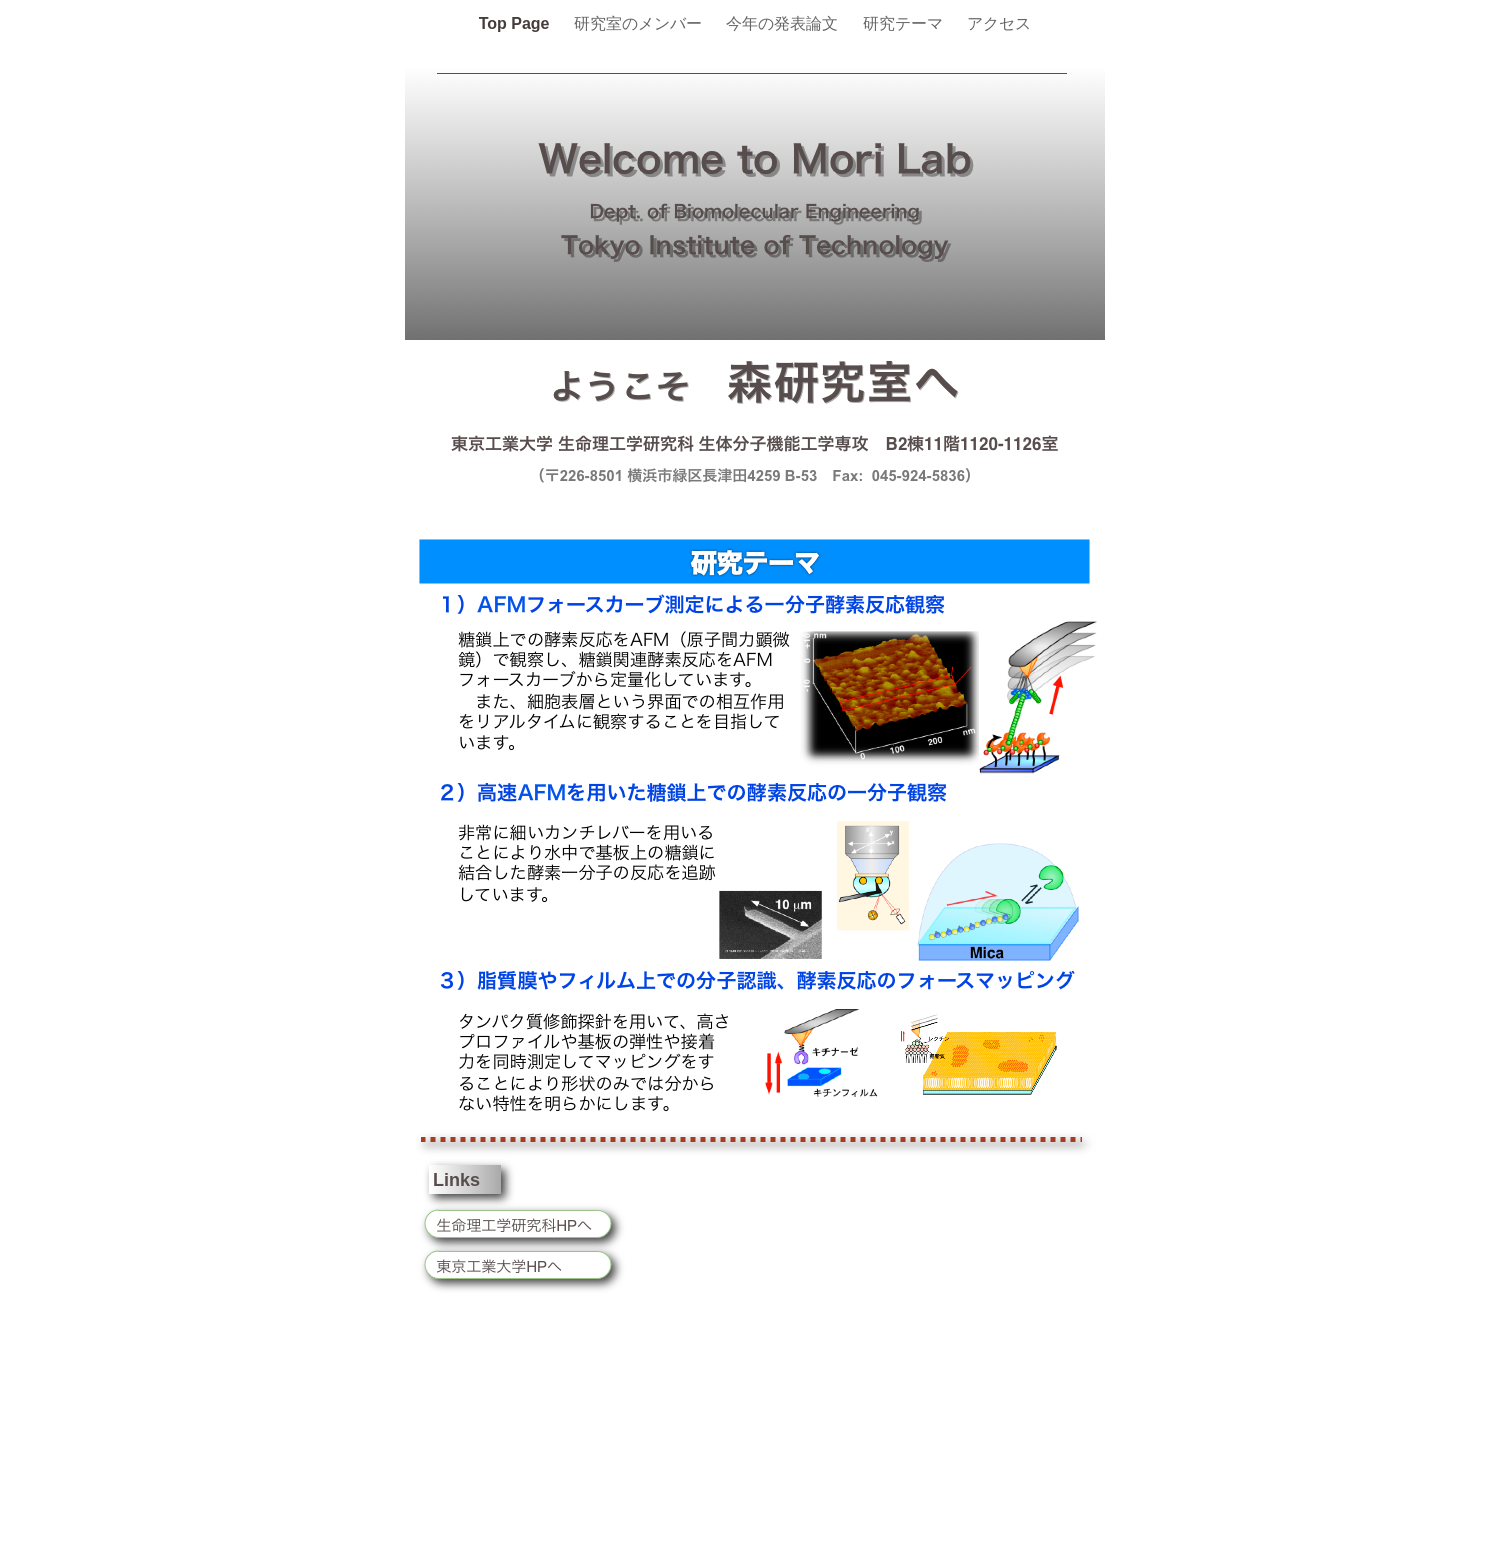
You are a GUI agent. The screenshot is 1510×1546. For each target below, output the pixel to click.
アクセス (999, 23)
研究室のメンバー (640, 23)
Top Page (516, 23)
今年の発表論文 (784, 23)
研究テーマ (905, 23)
